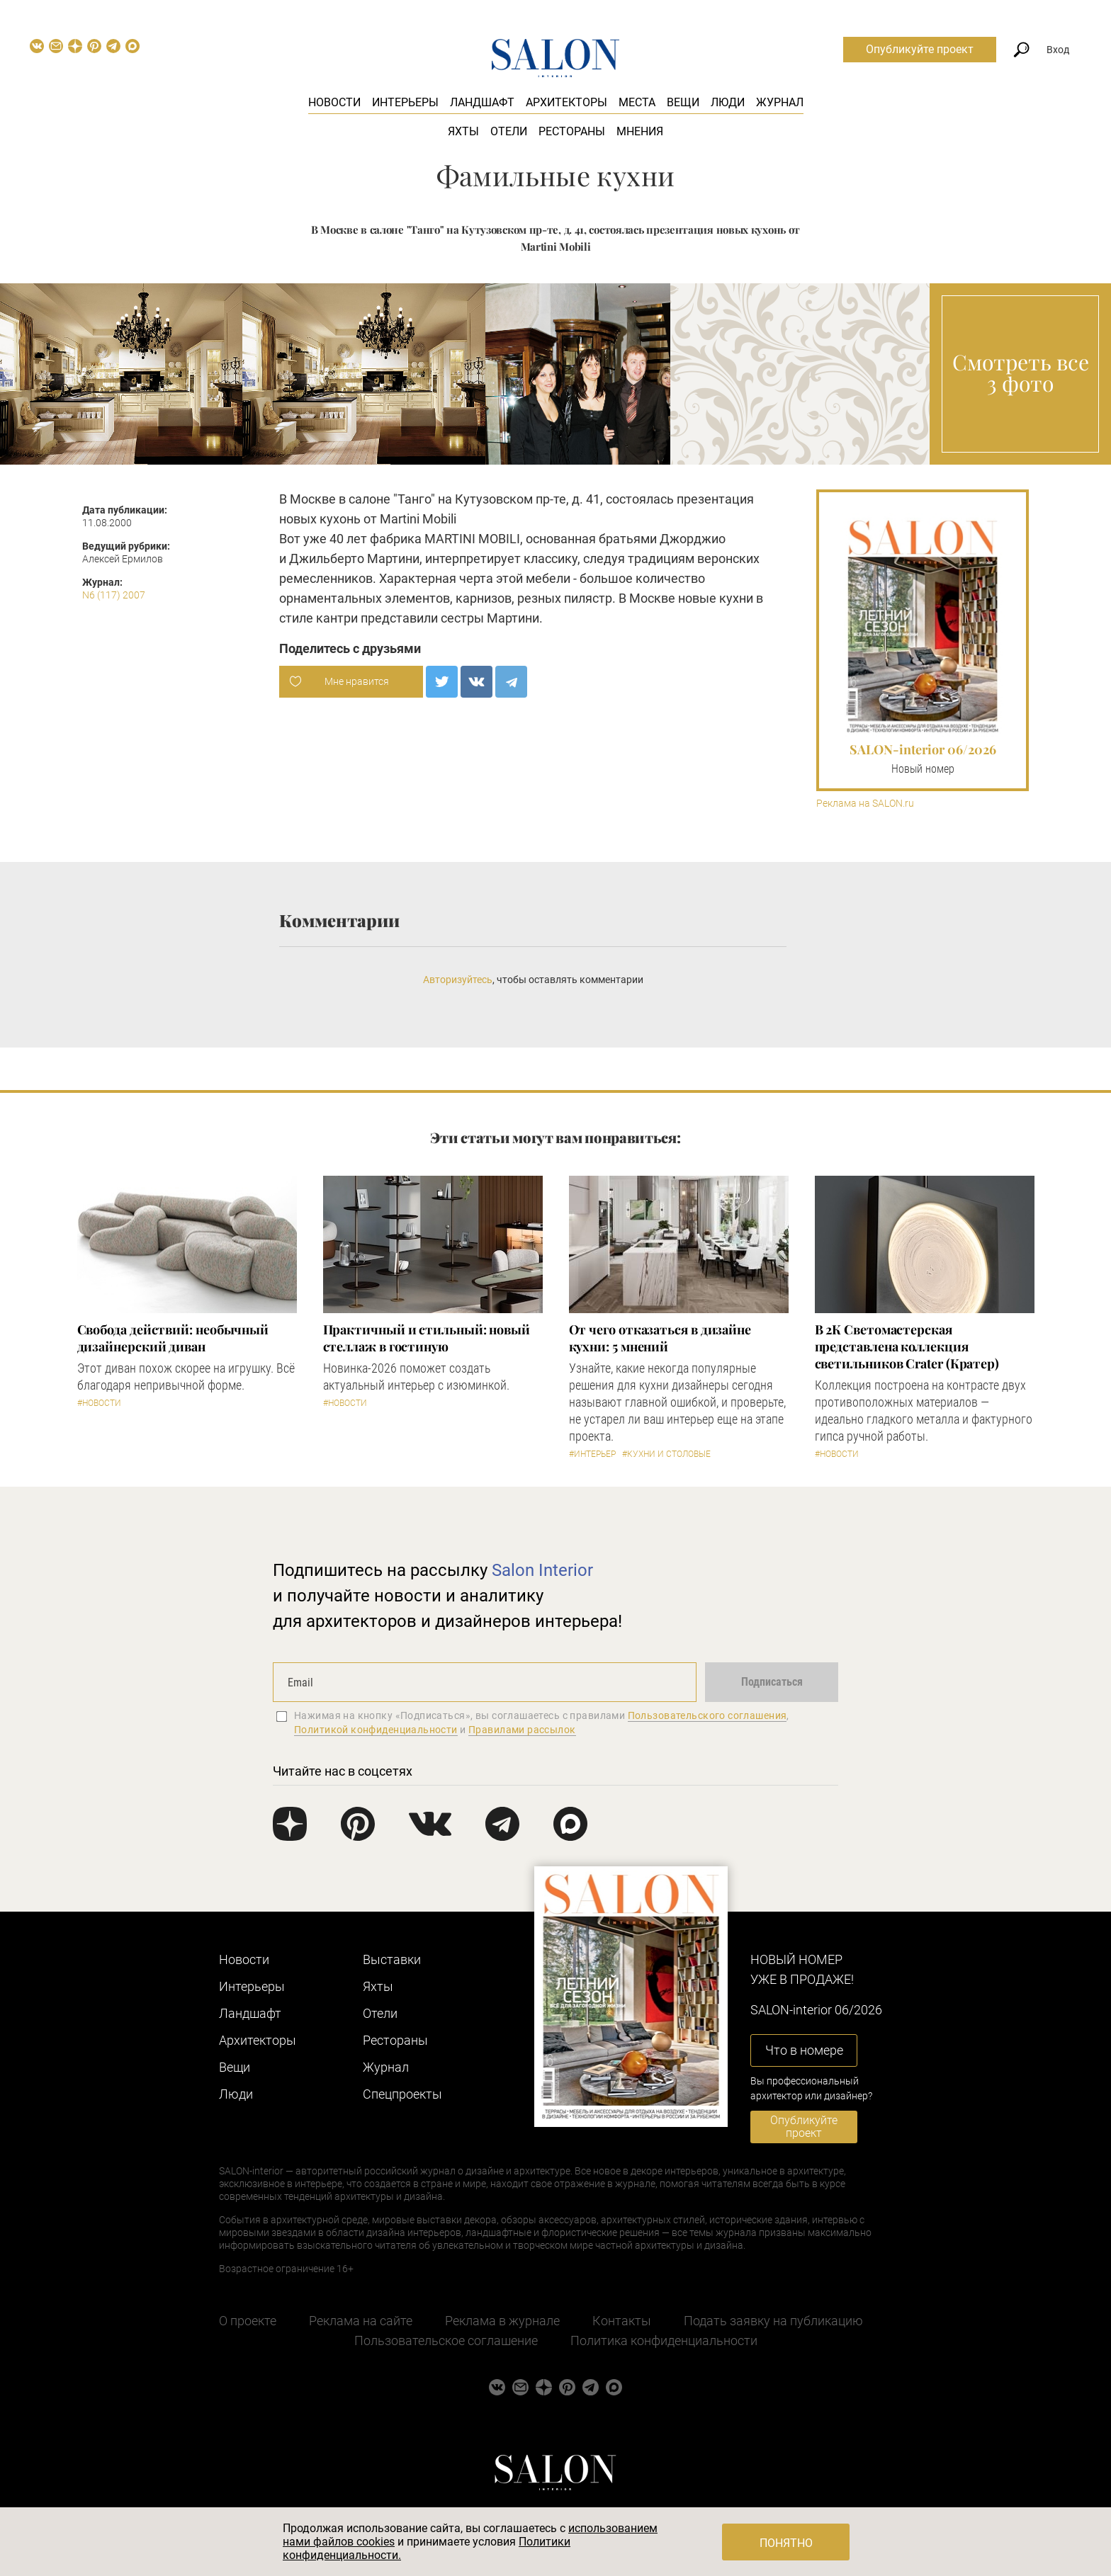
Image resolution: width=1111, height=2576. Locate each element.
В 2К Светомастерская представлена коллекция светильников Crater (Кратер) (907, 1346)
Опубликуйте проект (920, 49)
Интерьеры (405, 102)
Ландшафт (482, 102)
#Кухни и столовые (666, 1454)
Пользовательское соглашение (446, 2340)
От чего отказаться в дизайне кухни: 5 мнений (660, 1338)
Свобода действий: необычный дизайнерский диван (173, 1338)
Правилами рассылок (522, 1729)
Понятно (786, 2543)
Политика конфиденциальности (663, 2340)
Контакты (621, 2320)
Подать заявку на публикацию (773, 2320)
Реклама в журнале (502, 2320)
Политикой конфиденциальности (376, 1729)
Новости (334, 102)
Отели (508, 131)
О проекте (247, 2320)
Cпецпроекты (402, 2094)
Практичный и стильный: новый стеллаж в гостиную (426, 1338)
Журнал (779, 102)
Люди (728, 102)
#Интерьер (592, 1454)
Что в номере (804, 2050)
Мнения (639, 131)
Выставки (392, 1959)
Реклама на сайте (360, 2320)
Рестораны (571, 131)
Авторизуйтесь (457, 979)
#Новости (99, 1403)
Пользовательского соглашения (707, 1715)
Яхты (463, 131)
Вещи (683, 102)
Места (637, 102)
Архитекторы (566, 102)
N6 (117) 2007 (113, 595)
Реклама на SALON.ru (865, 803)
